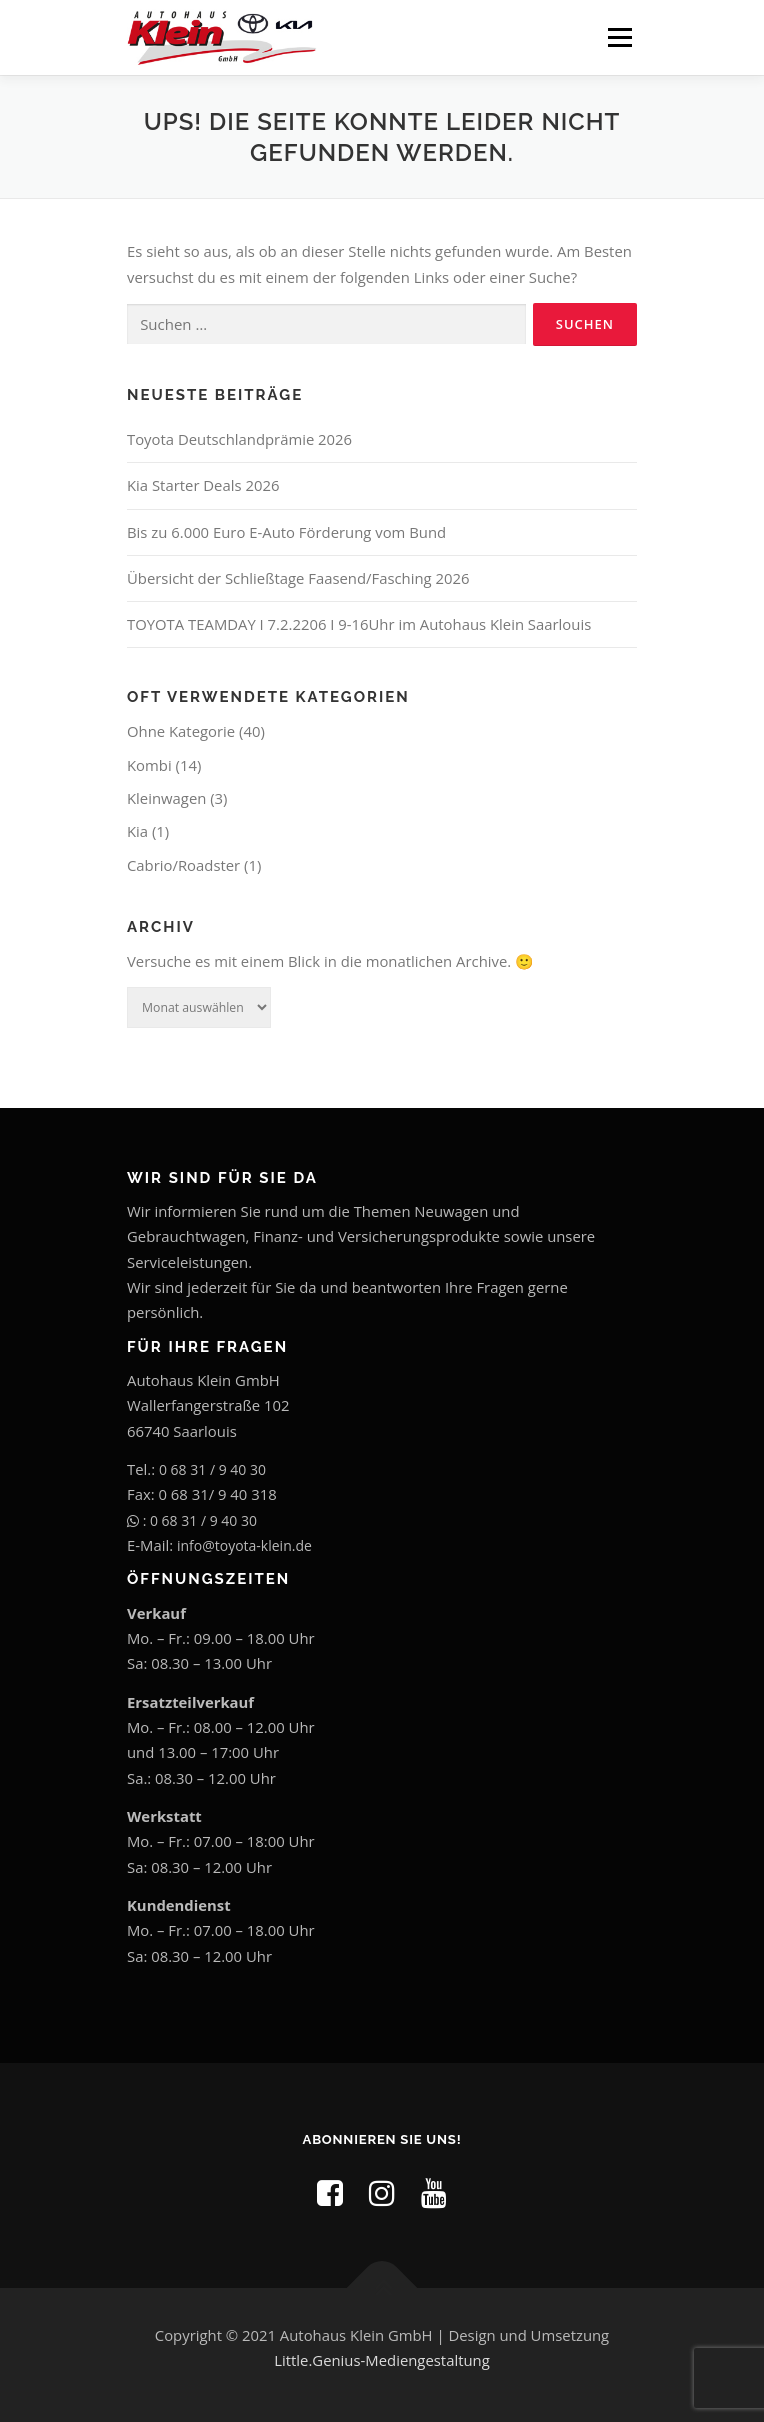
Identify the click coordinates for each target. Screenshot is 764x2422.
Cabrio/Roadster (183, 865)
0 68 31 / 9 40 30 (212, 1469)
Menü (619, 37)
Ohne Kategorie (181, 731)
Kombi (149, 765)
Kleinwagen (166, 798)
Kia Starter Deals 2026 (203, 485)
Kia (137, 831)
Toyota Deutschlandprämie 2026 (239, 439)
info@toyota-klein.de (244, 1545)
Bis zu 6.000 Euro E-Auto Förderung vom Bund (286, 532)
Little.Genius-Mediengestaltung (381, 2360)
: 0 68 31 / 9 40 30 (192, 1520)
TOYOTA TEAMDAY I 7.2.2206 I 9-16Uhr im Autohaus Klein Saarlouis (359, 624)
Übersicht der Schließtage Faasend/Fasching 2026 (298, 578)
